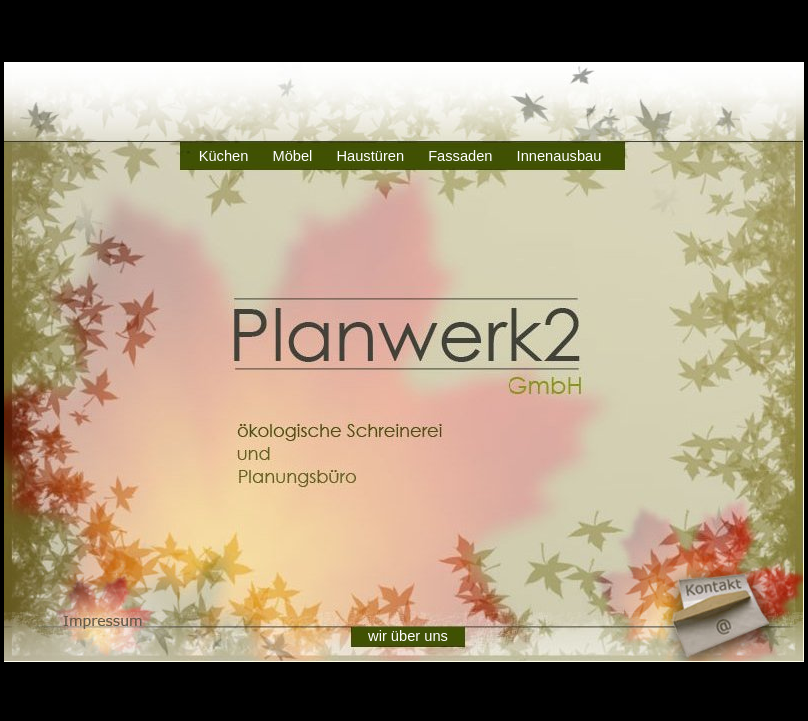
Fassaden (460, 156)
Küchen (224, 156)
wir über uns (408, 636)
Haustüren (370, 156)
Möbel (292, 156)
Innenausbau (559, 156)
